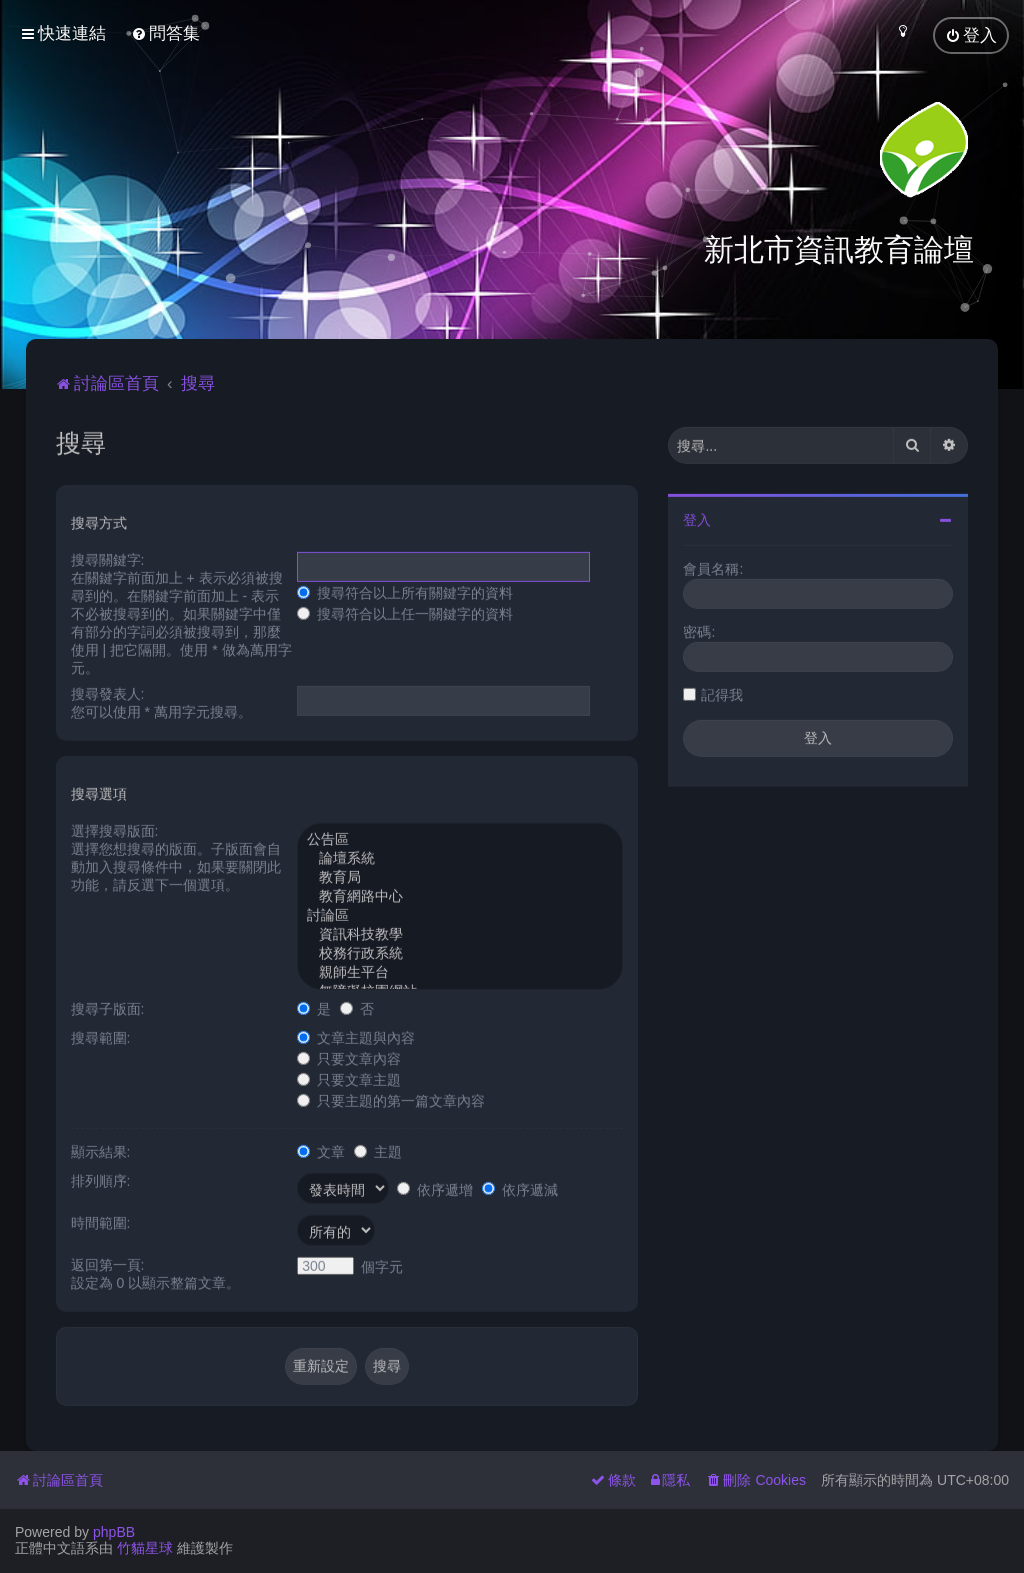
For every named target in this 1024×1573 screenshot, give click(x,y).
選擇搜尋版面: (115, 829)
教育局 (460, 876)
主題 (378, 1150)
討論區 (460, 914)
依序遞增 (435, 1187)
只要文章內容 (349, 1057)
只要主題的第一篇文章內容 (391, 1099)
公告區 (460, 838)
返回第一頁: (108, 1263)
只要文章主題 (349, 1078)
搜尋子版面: (108, 1007)
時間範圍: (101, 1221)
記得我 (722, 693)
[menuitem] (165, 33)
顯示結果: (101, 1150)
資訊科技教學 (460, 933)
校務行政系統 (460, 952)
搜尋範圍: (101, 1036)
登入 (697, 518)
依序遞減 (520, 1187)
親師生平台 (460, 971)
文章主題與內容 (356, 1036)
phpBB (114, 1532)
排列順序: (101, 1179)
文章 (321, 1150)
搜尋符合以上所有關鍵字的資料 (405, 591)
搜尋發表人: (108, 692)
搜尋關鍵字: (108, 558)
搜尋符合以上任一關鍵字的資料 (405, 612)
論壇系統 (460, 857)
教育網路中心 (460, 895)
